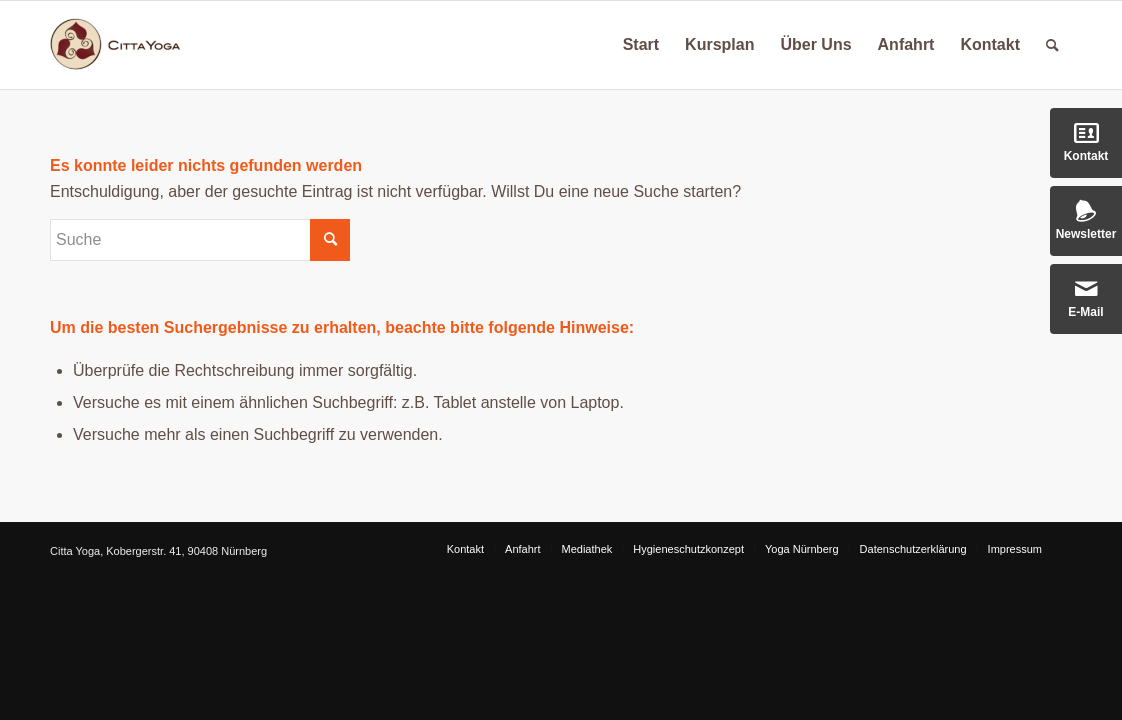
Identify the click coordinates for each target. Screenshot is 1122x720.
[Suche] (1052, 45)
